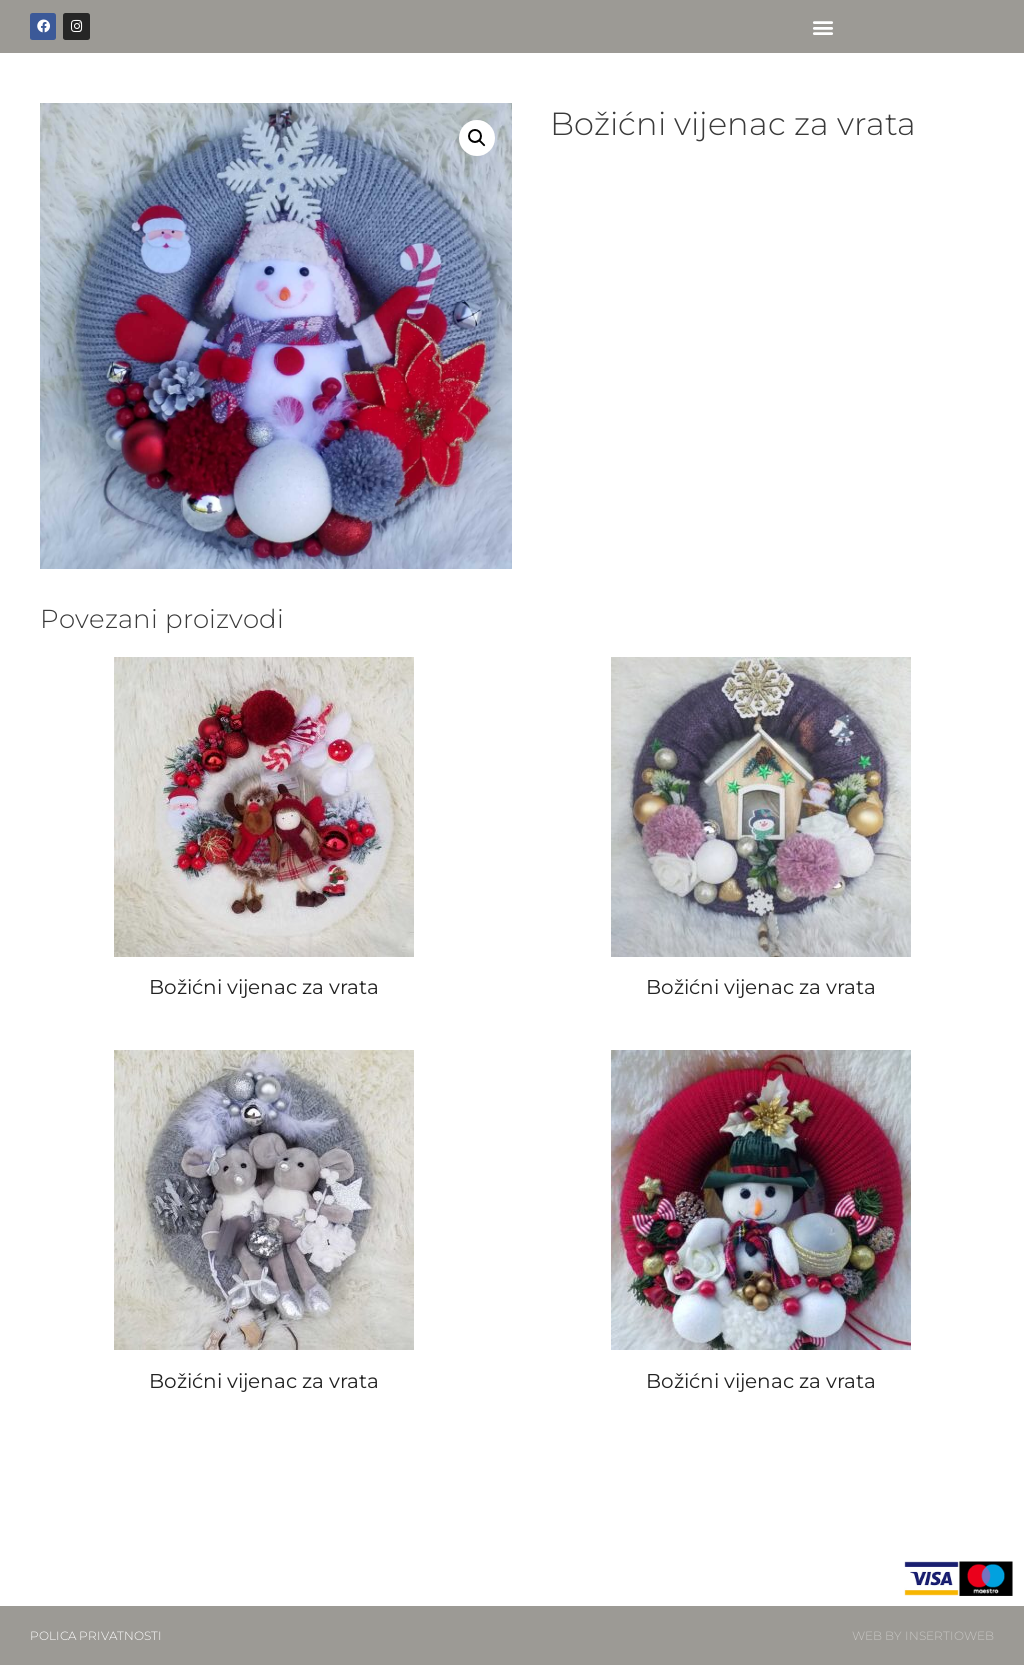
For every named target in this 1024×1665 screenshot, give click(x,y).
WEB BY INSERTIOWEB (923, 1635)
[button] (823, 26)
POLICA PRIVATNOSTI (96, 1635)
